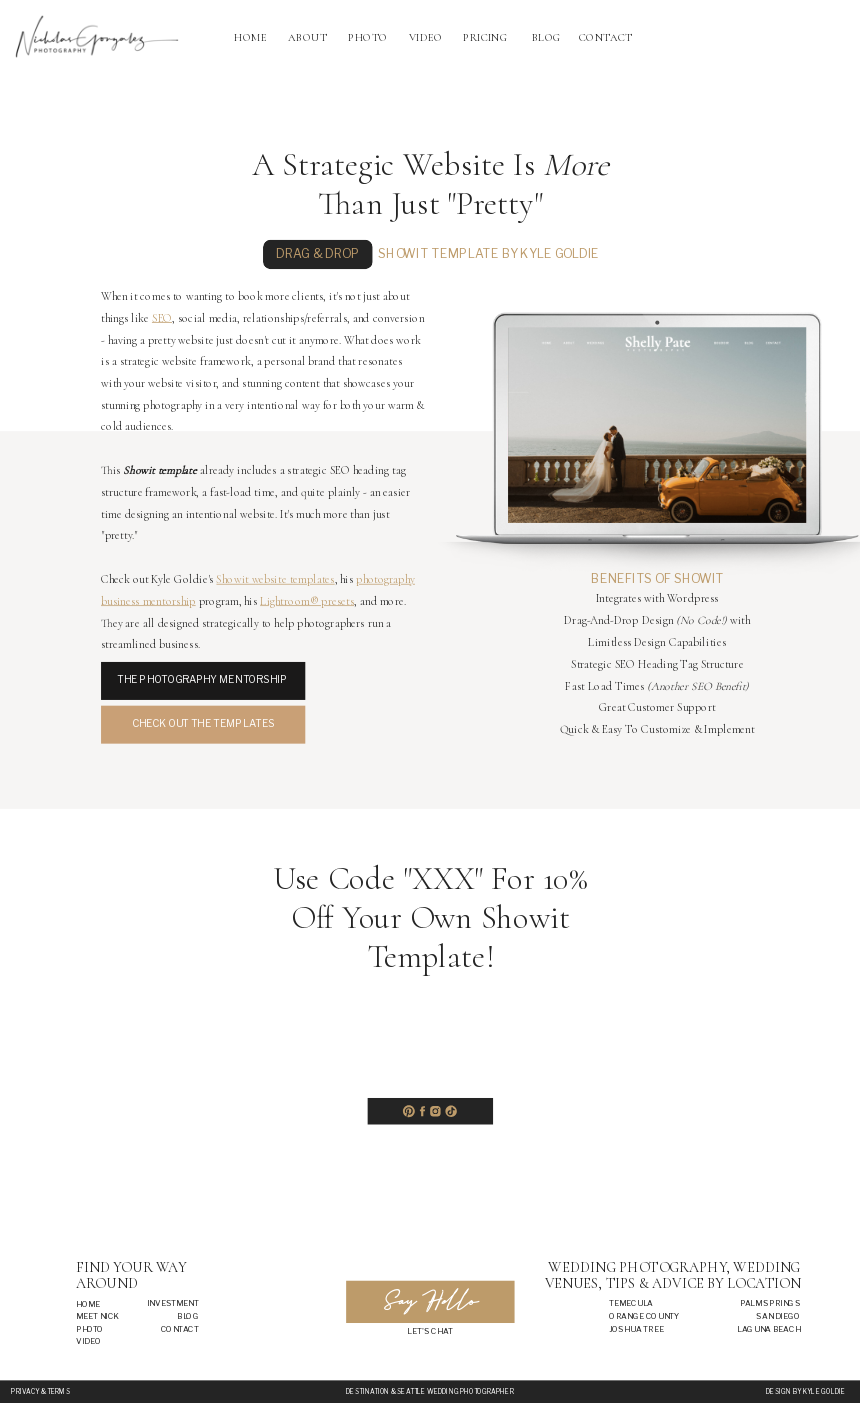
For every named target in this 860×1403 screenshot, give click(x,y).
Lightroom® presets (307, 601)
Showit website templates (275, 580)
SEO (162, 318)
